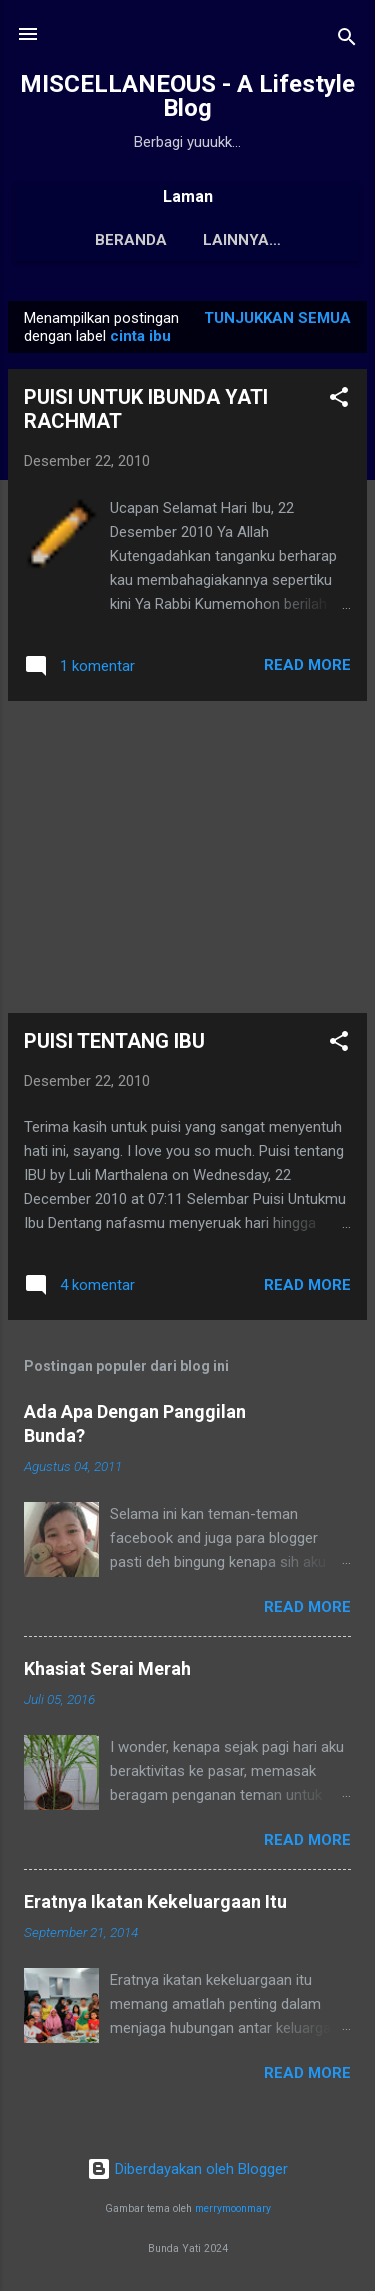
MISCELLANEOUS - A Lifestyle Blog (187, 96)
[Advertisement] (187, 861)
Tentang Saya (242, 240)
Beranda (112, 240)
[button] (339, 404)
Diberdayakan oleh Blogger (187, 2173)
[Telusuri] (347, 40)
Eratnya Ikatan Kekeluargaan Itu (155, 1905)
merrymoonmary (233, 2212)
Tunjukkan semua (277, 322)
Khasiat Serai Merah (107, 1672)
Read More (307, 669)
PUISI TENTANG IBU (114, 1045)
